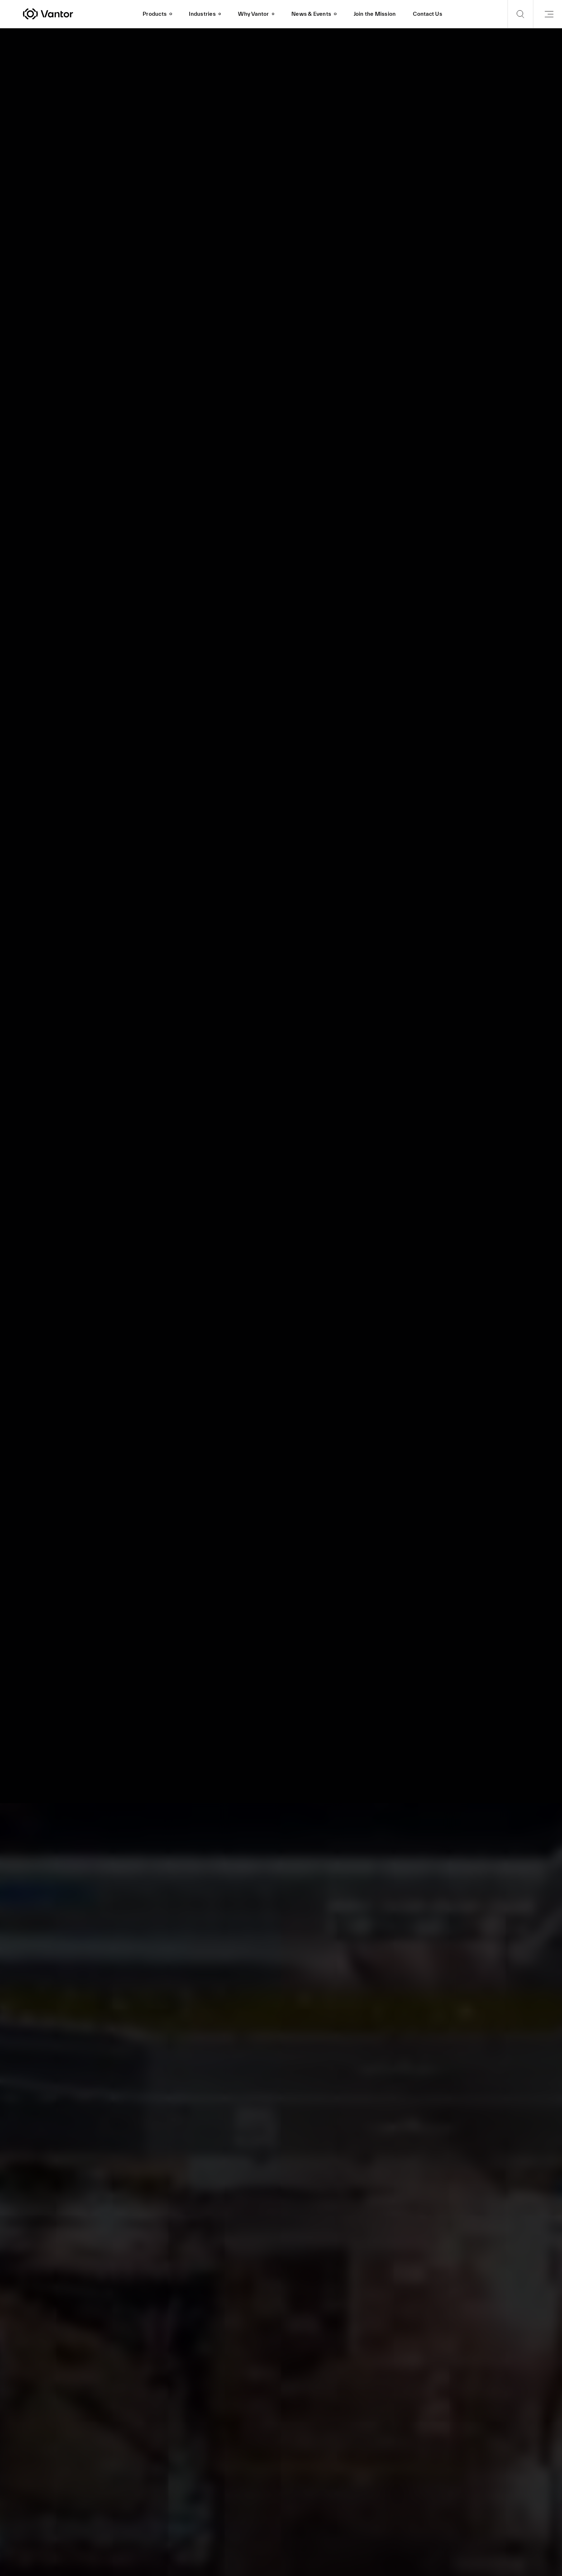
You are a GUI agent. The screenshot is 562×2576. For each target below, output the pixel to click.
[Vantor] (78, 14)
